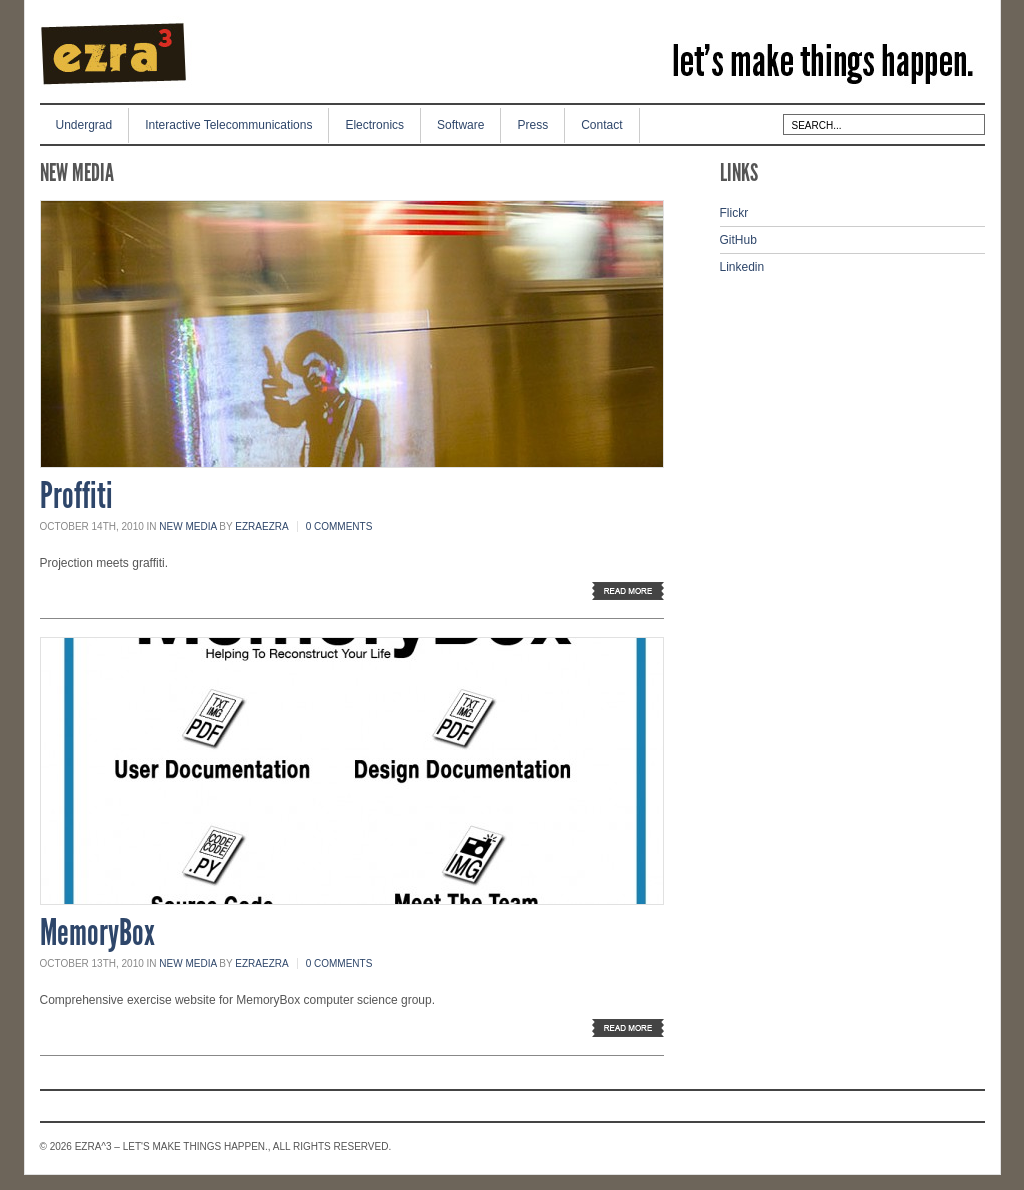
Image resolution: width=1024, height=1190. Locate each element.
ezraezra (261, 526)
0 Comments (339, 526)
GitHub (738, 240)
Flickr (734, 213)
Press (532, 125)
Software (460, 125)
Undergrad (84, 125)
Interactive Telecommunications (228, 125)
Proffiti (76, 496)
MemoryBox (97, 933)
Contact (601, 125)
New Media (187, 526)
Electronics (374, 125)
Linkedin (742, 267)
